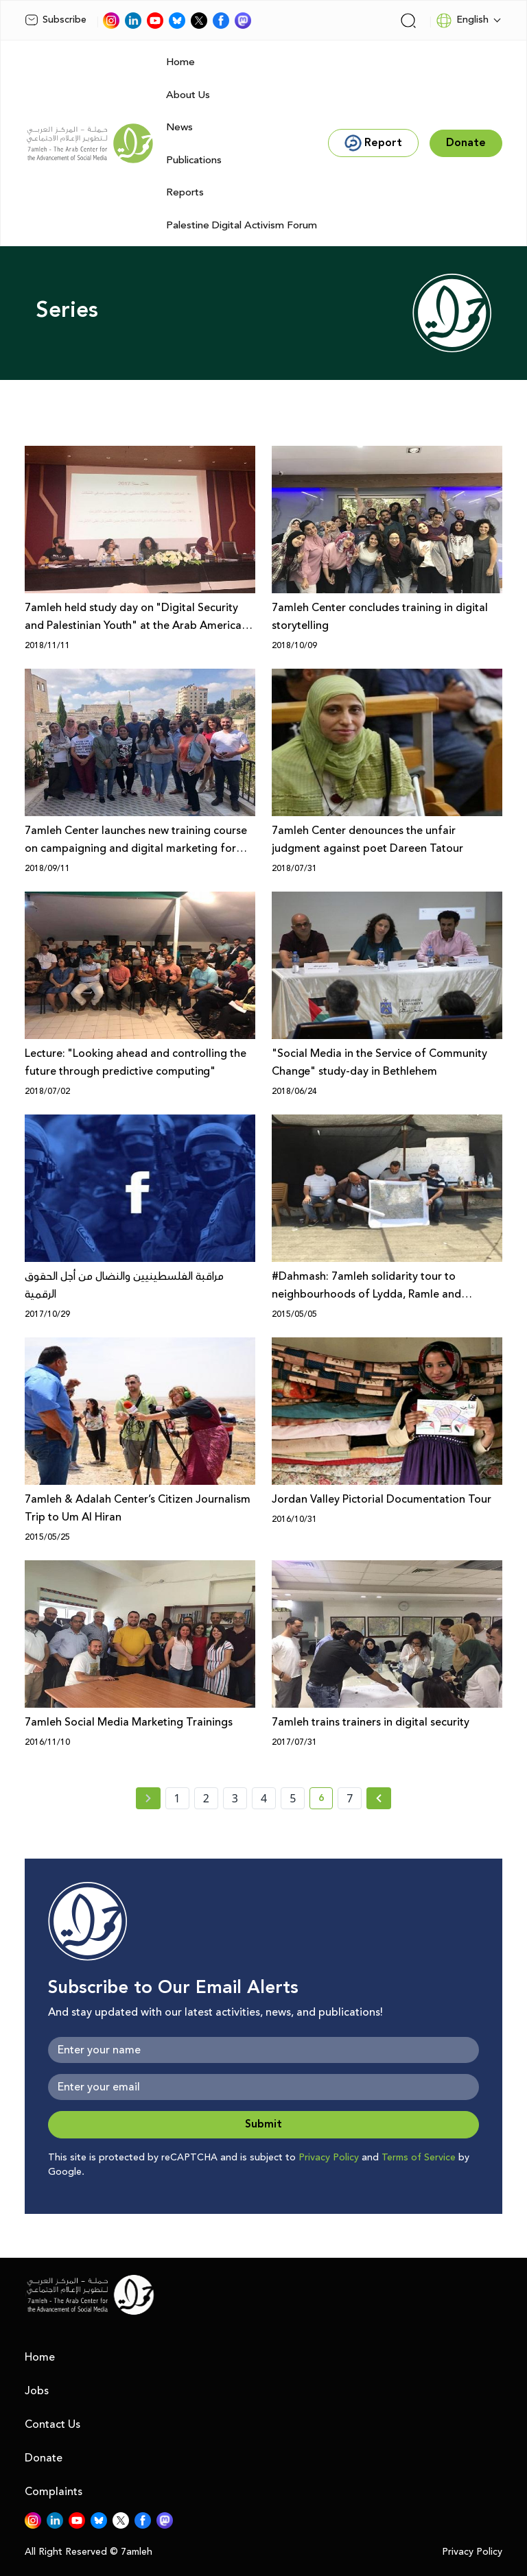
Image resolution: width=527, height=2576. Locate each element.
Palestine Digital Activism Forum (241, 225)
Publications (194, 160)
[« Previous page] (148, 1798)
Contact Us (52, 2424)
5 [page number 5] (293, 1798)
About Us (188, 95)
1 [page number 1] (177, 1798)
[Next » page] (378, 1798)
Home (180, 62)
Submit (263, 2124)
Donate (43, 2458)
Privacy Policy (328, 2157)
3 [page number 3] (235, 1798)
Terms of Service (419, 2157)
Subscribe (55, 19)
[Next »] (379, 1798)
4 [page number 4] (264, 1798)
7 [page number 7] (350, 1798)
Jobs (37, 2391)
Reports (185, 192)
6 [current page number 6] (325, 1800)
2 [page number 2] (206, 1798)
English (462, 20)
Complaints (53, 2491)
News (179, 127)
